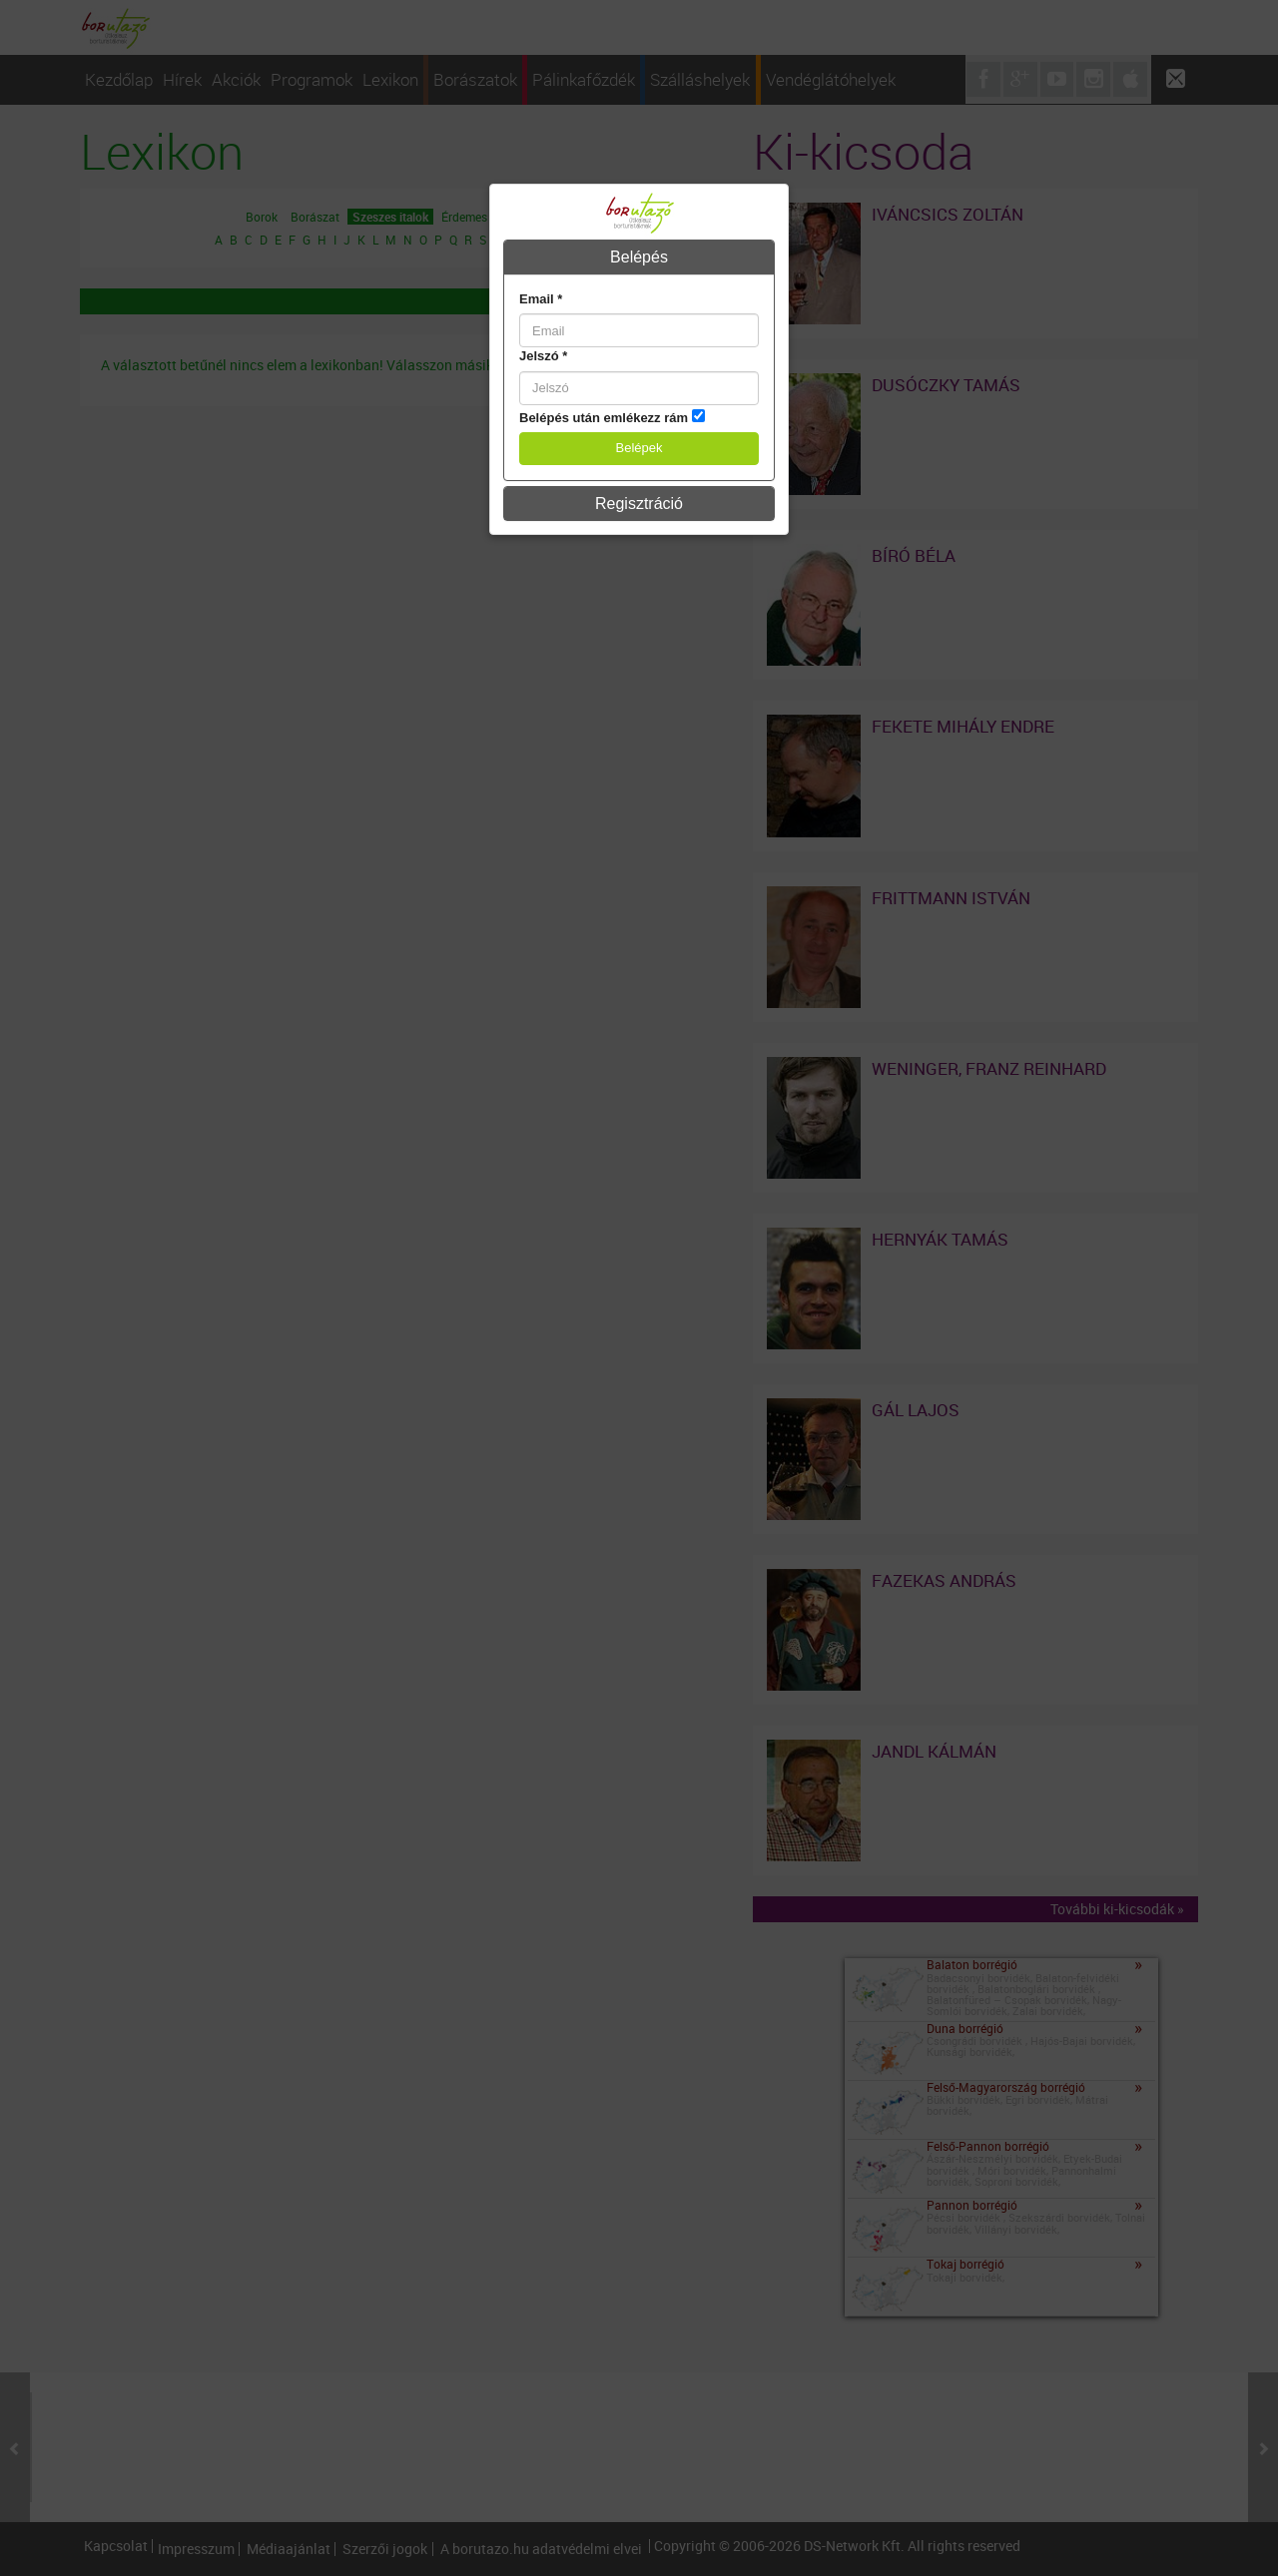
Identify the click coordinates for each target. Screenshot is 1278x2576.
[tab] (639, 257)
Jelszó (543, 355)
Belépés (639, 257)
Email (540, 298)
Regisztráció (639, 503)
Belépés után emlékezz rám (603, 417)
